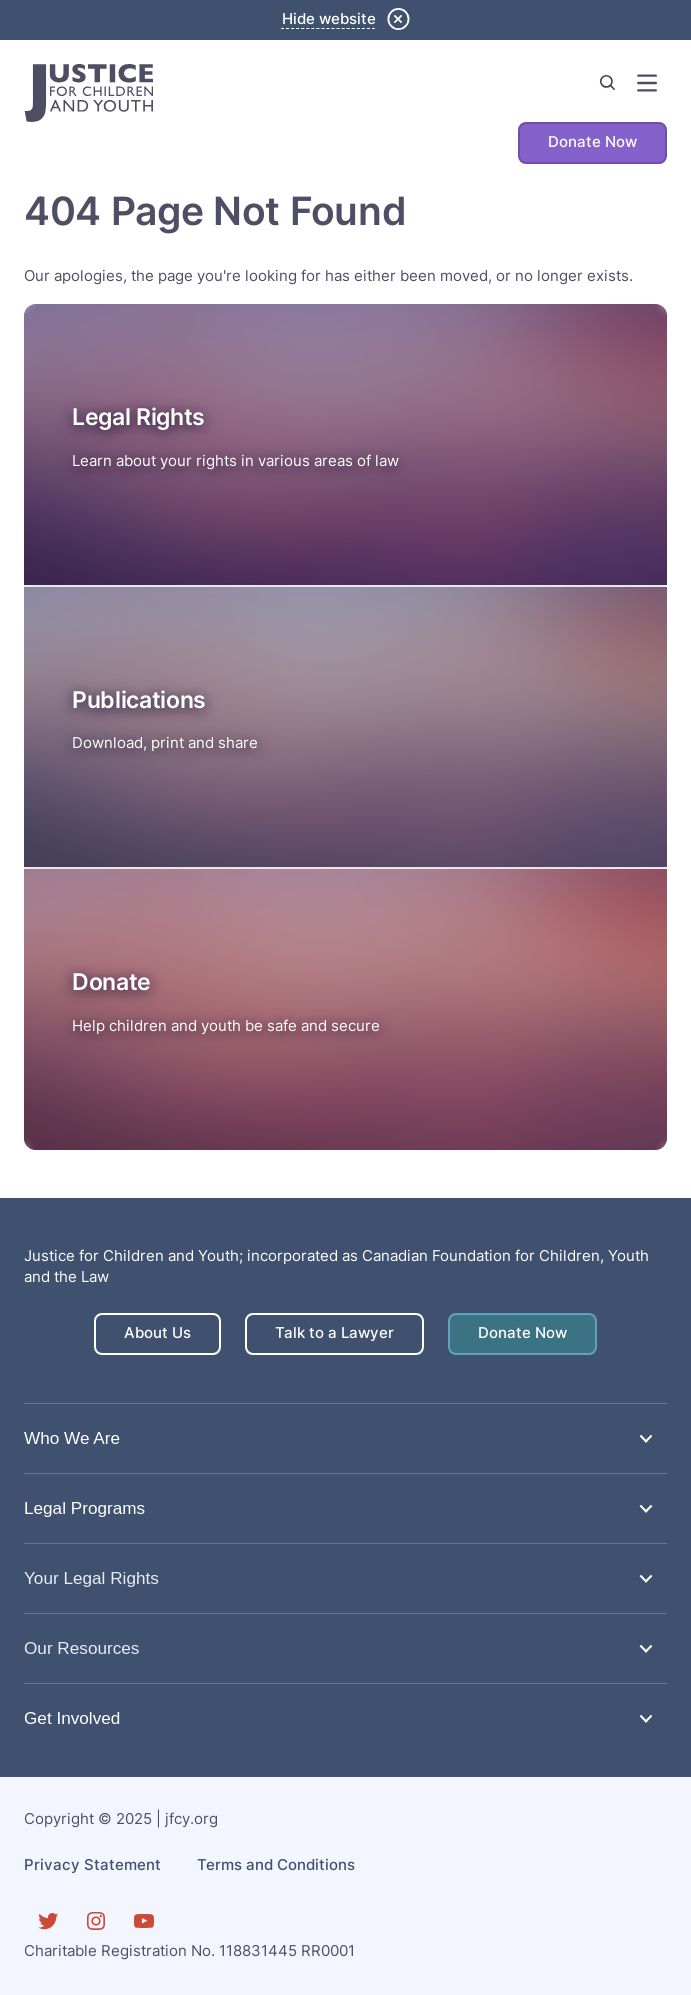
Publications (139, 700)
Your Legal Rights (91, 1578)
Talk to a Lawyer (334, 1333)
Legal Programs (84, 1508)
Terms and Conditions (276, 1865)
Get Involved (72, 1718)
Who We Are (72, 1438)
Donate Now (592, 142)
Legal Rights (138, 417)
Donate (111, 982)
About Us (157, 1333)
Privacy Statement (92, 1865)
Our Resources (81, 1648)
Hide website (329, 19)
